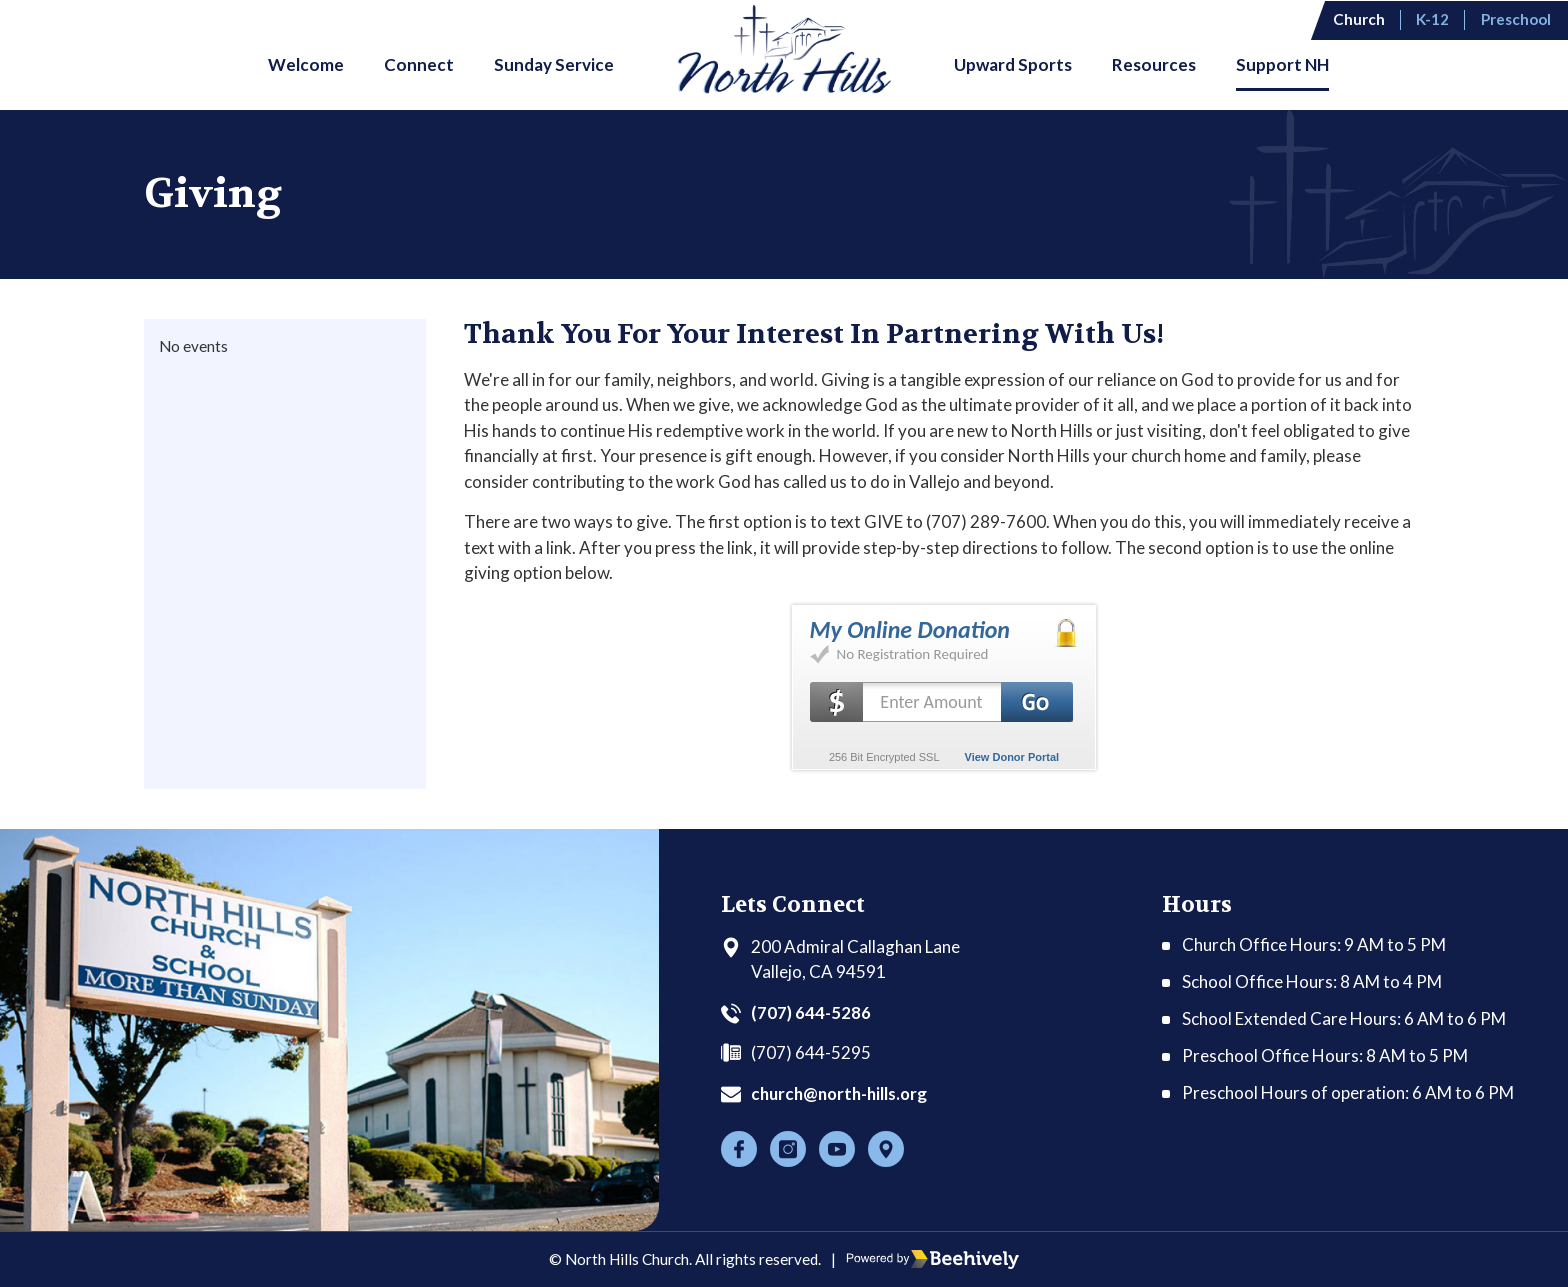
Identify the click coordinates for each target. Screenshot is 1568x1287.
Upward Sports (1013, 64)
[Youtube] (837, 1149)
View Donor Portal (1012, 757)
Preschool (1518, 19)
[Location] (886, 1149)
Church (1362, 19)
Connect (419, 64)
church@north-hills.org (843, 1093)
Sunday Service (554, 64)
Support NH (1282, 64)
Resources (1154, 64)
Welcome (306, 64)
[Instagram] (788, 1149)
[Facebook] (739, 1149)
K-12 (1435, 19)
